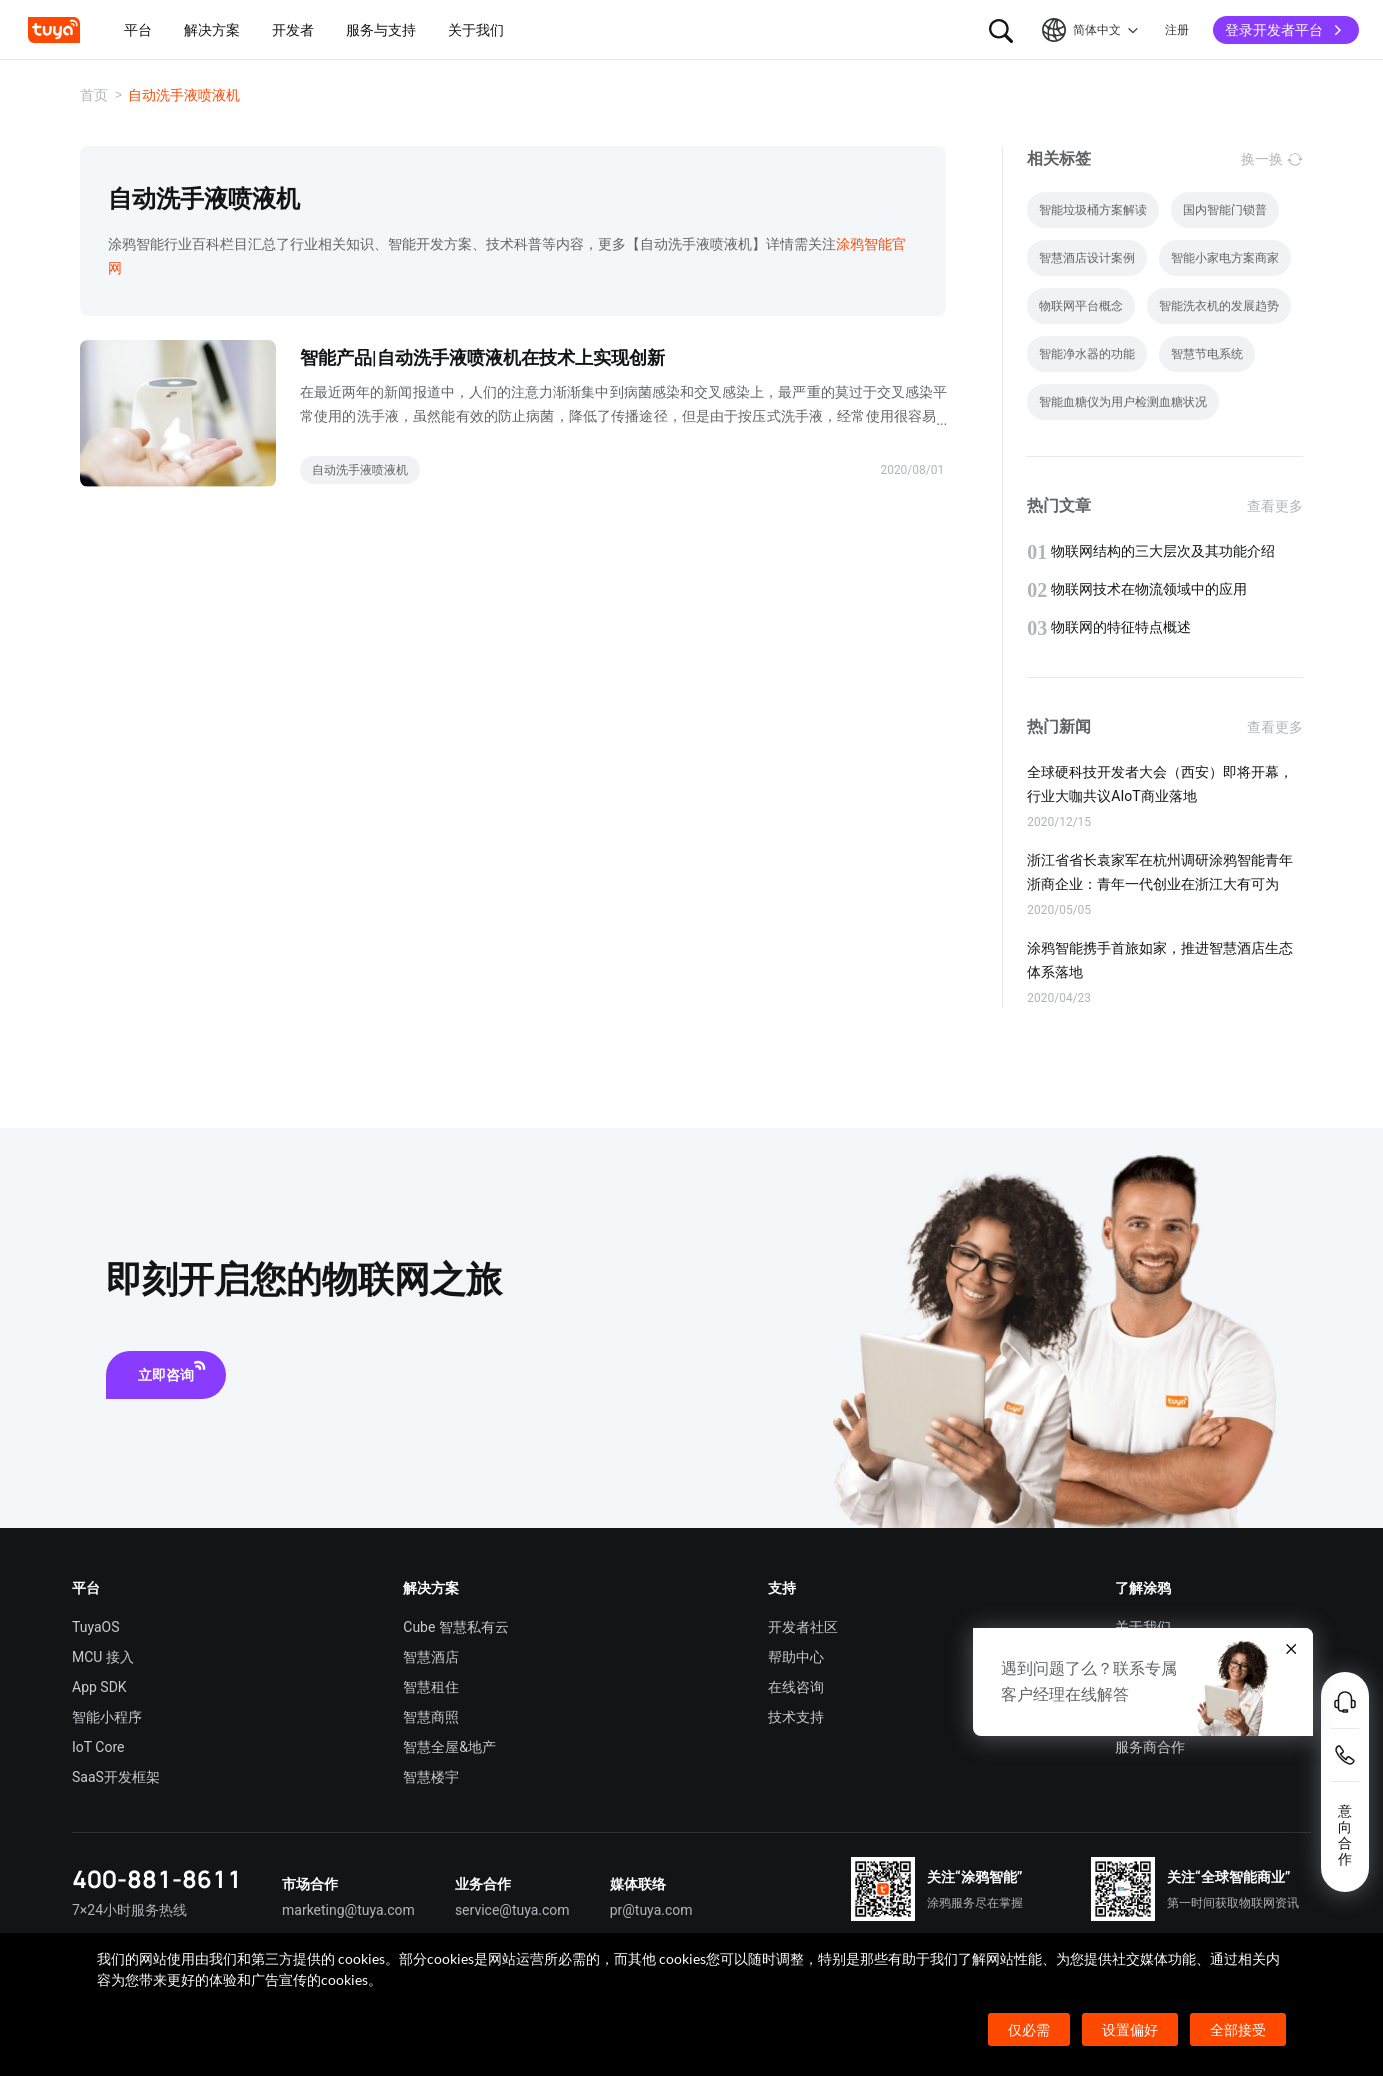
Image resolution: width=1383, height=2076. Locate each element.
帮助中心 (796, 1657)
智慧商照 (431, 1717)
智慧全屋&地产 (449, 1747)
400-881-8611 (157, 1878)
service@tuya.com (512, 1910)
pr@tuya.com (651, 1910)
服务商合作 (1150, 1747)
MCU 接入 (103, 1657)
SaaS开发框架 (116, 1777)
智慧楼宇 (431, 1777)
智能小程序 (107, 1717)
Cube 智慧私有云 (456, 1627)
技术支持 (796, 1717)
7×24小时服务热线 (129, 1910)
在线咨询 (796, 1687)
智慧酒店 (431, 1657)
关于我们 (1143, 1627)
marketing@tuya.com (348, 1910)
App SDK (99, 1687)
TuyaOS (96, 1627)
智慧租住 (431, 1687)
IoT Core (98, 1747)
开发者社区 (803, 1627)
